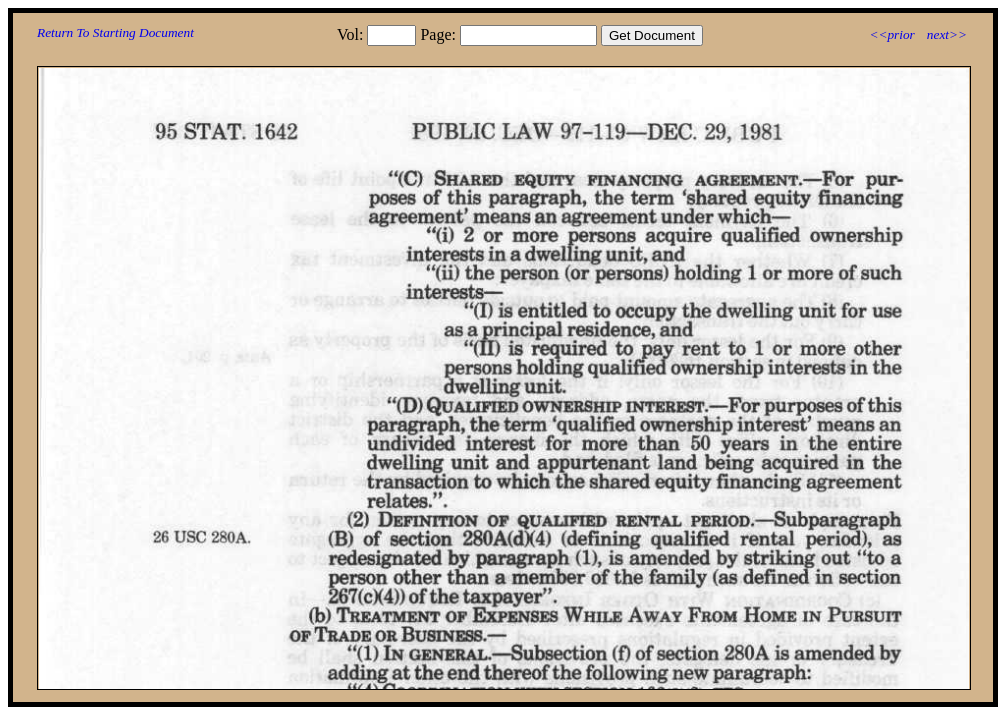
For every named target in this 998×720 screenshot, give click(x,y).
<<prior (891, 34)
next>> (947, 34)
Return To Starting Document (115, 32)
